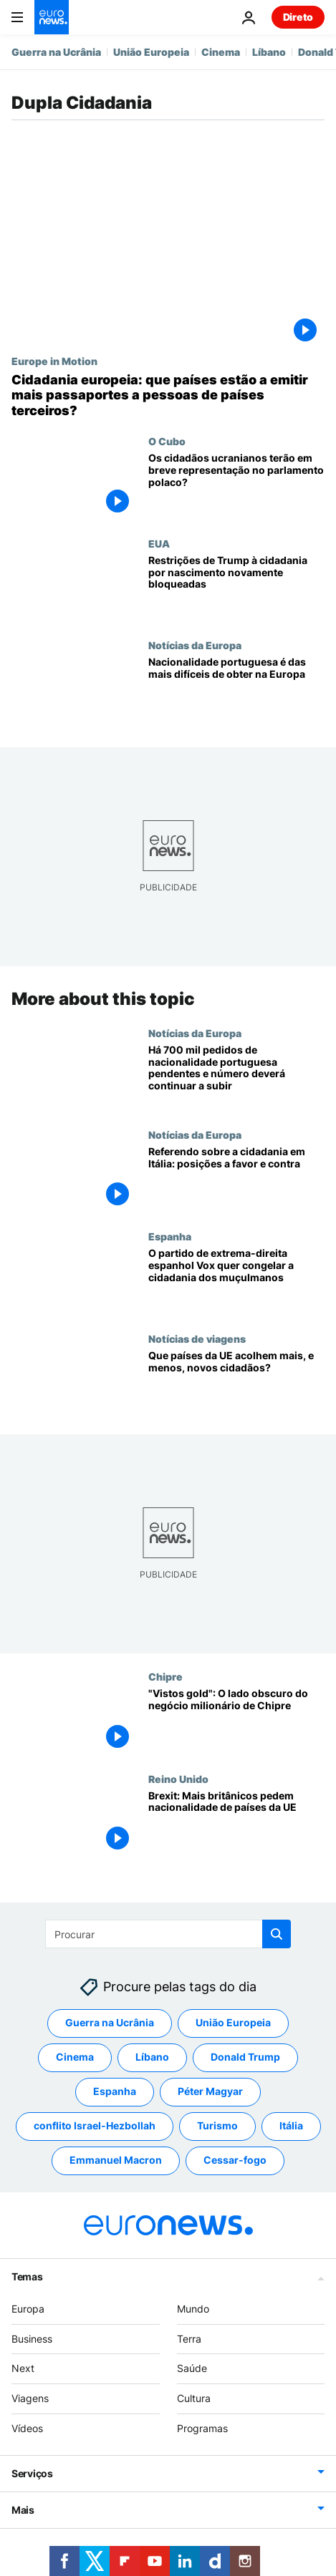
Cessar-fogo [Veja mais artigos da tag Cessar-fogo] (235, 2160)
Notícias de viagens (197, 1337)
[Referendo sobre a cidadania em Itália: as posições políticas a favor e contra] (236, 1179)
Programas (202, 2428)
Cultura (194, 2399)
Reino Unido (178, 1778)
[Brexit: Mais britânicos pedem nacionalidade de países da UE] (236, 1823)
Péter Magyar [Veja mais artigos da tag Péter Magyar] (210, 2092)
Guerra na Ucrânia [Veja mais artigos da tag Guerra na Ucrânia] (109, 2023)
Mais (22, 2510)
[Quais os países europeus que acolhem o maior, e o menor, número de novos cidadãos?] (236, 1382)
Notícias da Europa (194, 645)
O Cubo (167, 441)
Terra (189, 2339)
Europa (27, 2309)
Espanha (169, 1236)
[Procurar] (168, 1934)
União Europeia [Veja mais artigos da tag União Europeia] (233, 2023)
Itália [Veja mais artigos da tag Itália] (291, 2126)
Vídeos (27, 2428)
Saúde (192, 2369)
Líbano (269, 52)
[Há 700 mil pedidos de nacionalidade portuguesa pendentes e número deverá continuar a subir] (236, 1077)
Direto (298, 17)
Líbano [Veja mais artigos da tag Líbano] (152, 2057)
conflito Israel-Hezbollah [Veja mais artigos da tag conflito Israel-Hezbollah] (94, 2126)
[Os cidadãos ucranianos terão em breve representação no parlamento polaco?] (236, 486)
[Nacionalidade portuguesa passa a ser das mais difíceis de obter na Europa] (236, 690)
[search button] (276, 1934)
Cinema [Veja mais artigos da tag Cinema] (75, 2057)
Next (22, 2369)
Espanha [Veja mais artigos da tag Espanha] (114, 2092)
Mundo (193, 2309)
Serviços (32, 2473)
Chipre (165, 1676)
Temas (27, 2276)
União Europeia (151, 52)
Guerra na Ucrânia (56, 52)
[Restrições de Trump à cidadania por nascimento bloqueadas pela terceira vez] (236, 588)
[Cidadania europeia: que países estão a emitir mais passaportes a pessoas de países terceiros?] (168, 395)
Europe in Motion (54, 360)
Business (31, 2339)
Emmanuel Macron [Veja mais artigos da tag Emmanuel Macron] (115, 2160)
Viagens (30, 2399)
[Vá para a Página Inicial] (51, 17)
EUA (159, 543)
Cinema (220, 52)
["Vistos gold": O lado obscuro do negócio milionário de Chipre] (236, 1721)
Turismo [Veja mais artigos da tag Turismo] (217, 2126)
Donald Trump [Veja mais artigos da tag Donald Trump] (245, 2057)
